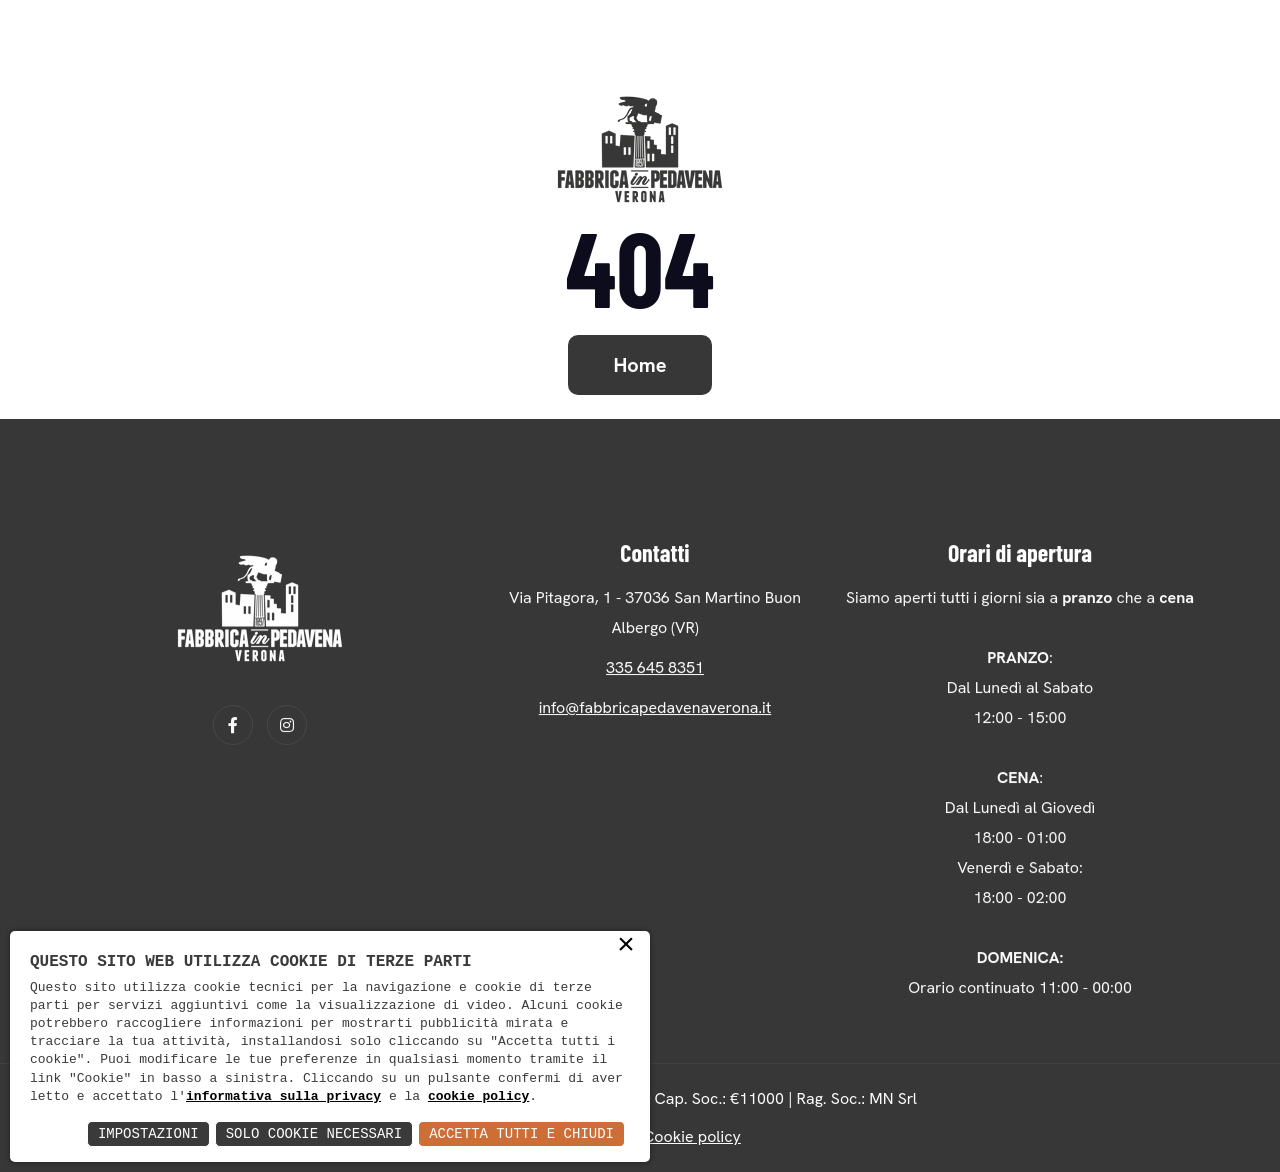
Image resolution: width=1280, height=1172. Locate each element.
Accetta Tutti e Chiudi (521, 1133)
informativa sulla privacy (283, 1097)
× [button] (626, 946)
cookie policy (478, 1097)
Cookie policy (692, 1136)
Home (640, 365)
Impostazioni (148, 1133)
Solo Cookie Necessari (314, 1133)
